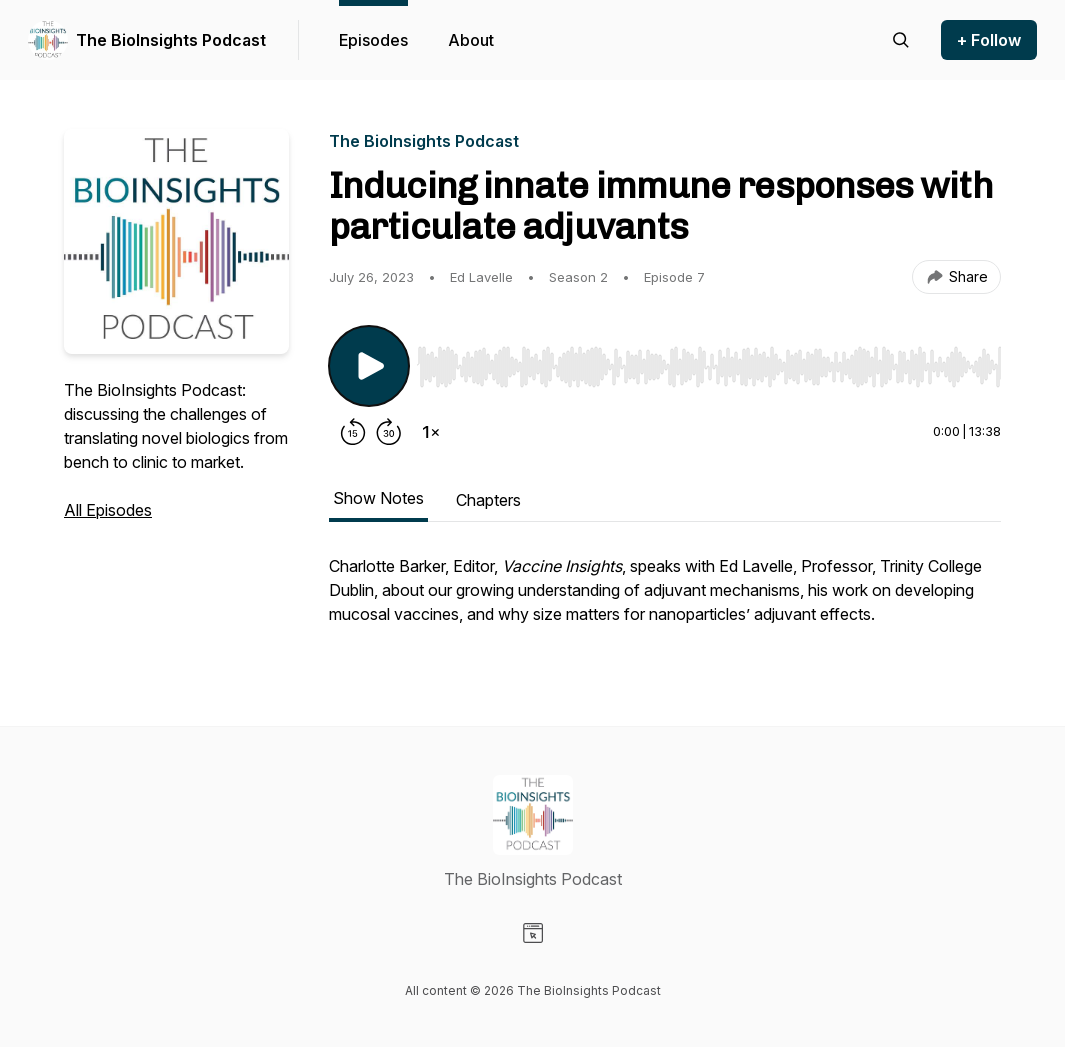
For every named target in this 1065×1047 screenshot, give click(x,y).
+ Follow (989, 40)
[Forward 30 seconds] (389, 432)
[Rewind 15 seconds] (353, 432)
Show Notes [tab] (378, 498)
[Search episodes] (901, 40)
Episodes (373, 40)
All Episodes (108, 510)
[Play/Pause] (369, 366)
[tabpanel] (665, 600)
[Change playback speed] (431, 432)
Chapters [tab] (488, 500)
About (471, 40)
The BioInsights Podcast (171, 40)
